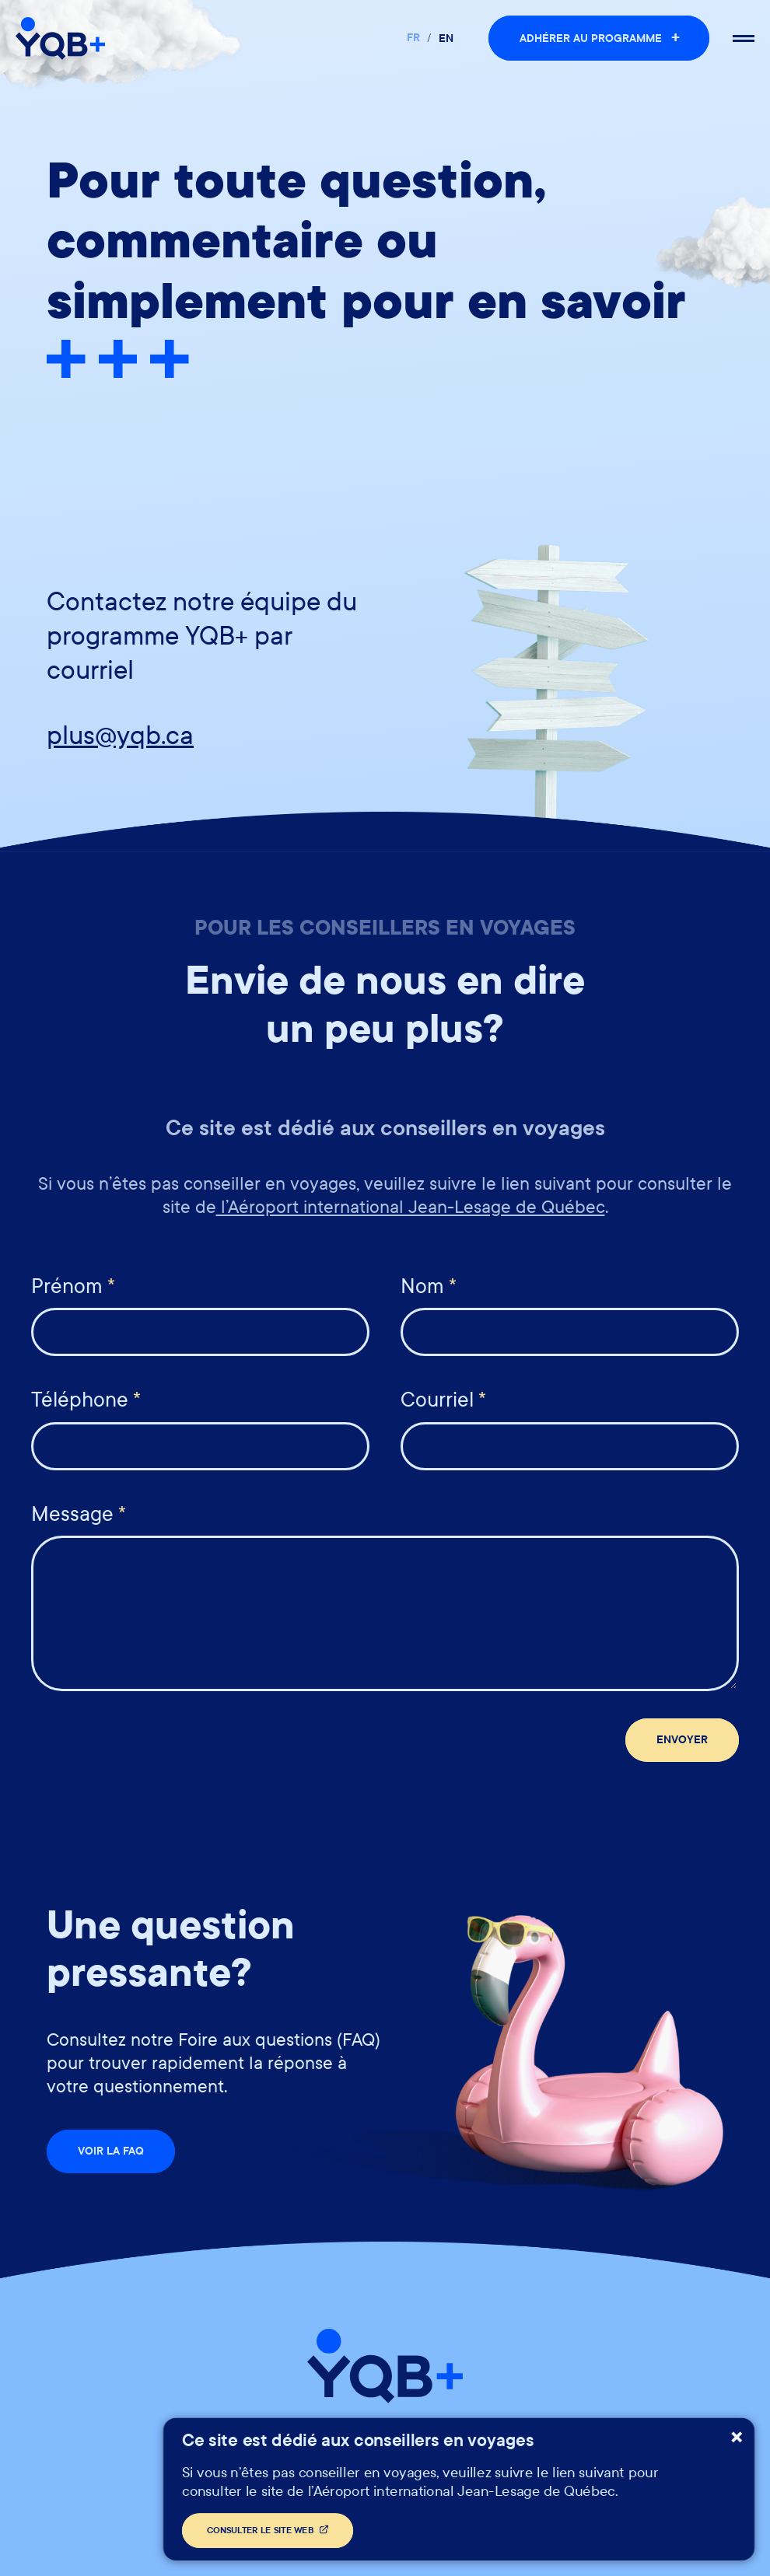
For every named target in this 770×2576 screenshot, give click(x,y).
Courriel (443, 1400)
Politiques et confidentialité (303, 2442)
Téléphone (86, 1400)
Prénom (73, 1286)
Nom (429, 1286)
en (446, 38)
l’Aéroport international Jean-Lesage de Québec (410, 1207)
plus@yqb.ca (120, 735)
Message (78, 1514)
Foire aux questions (491, 2442)
